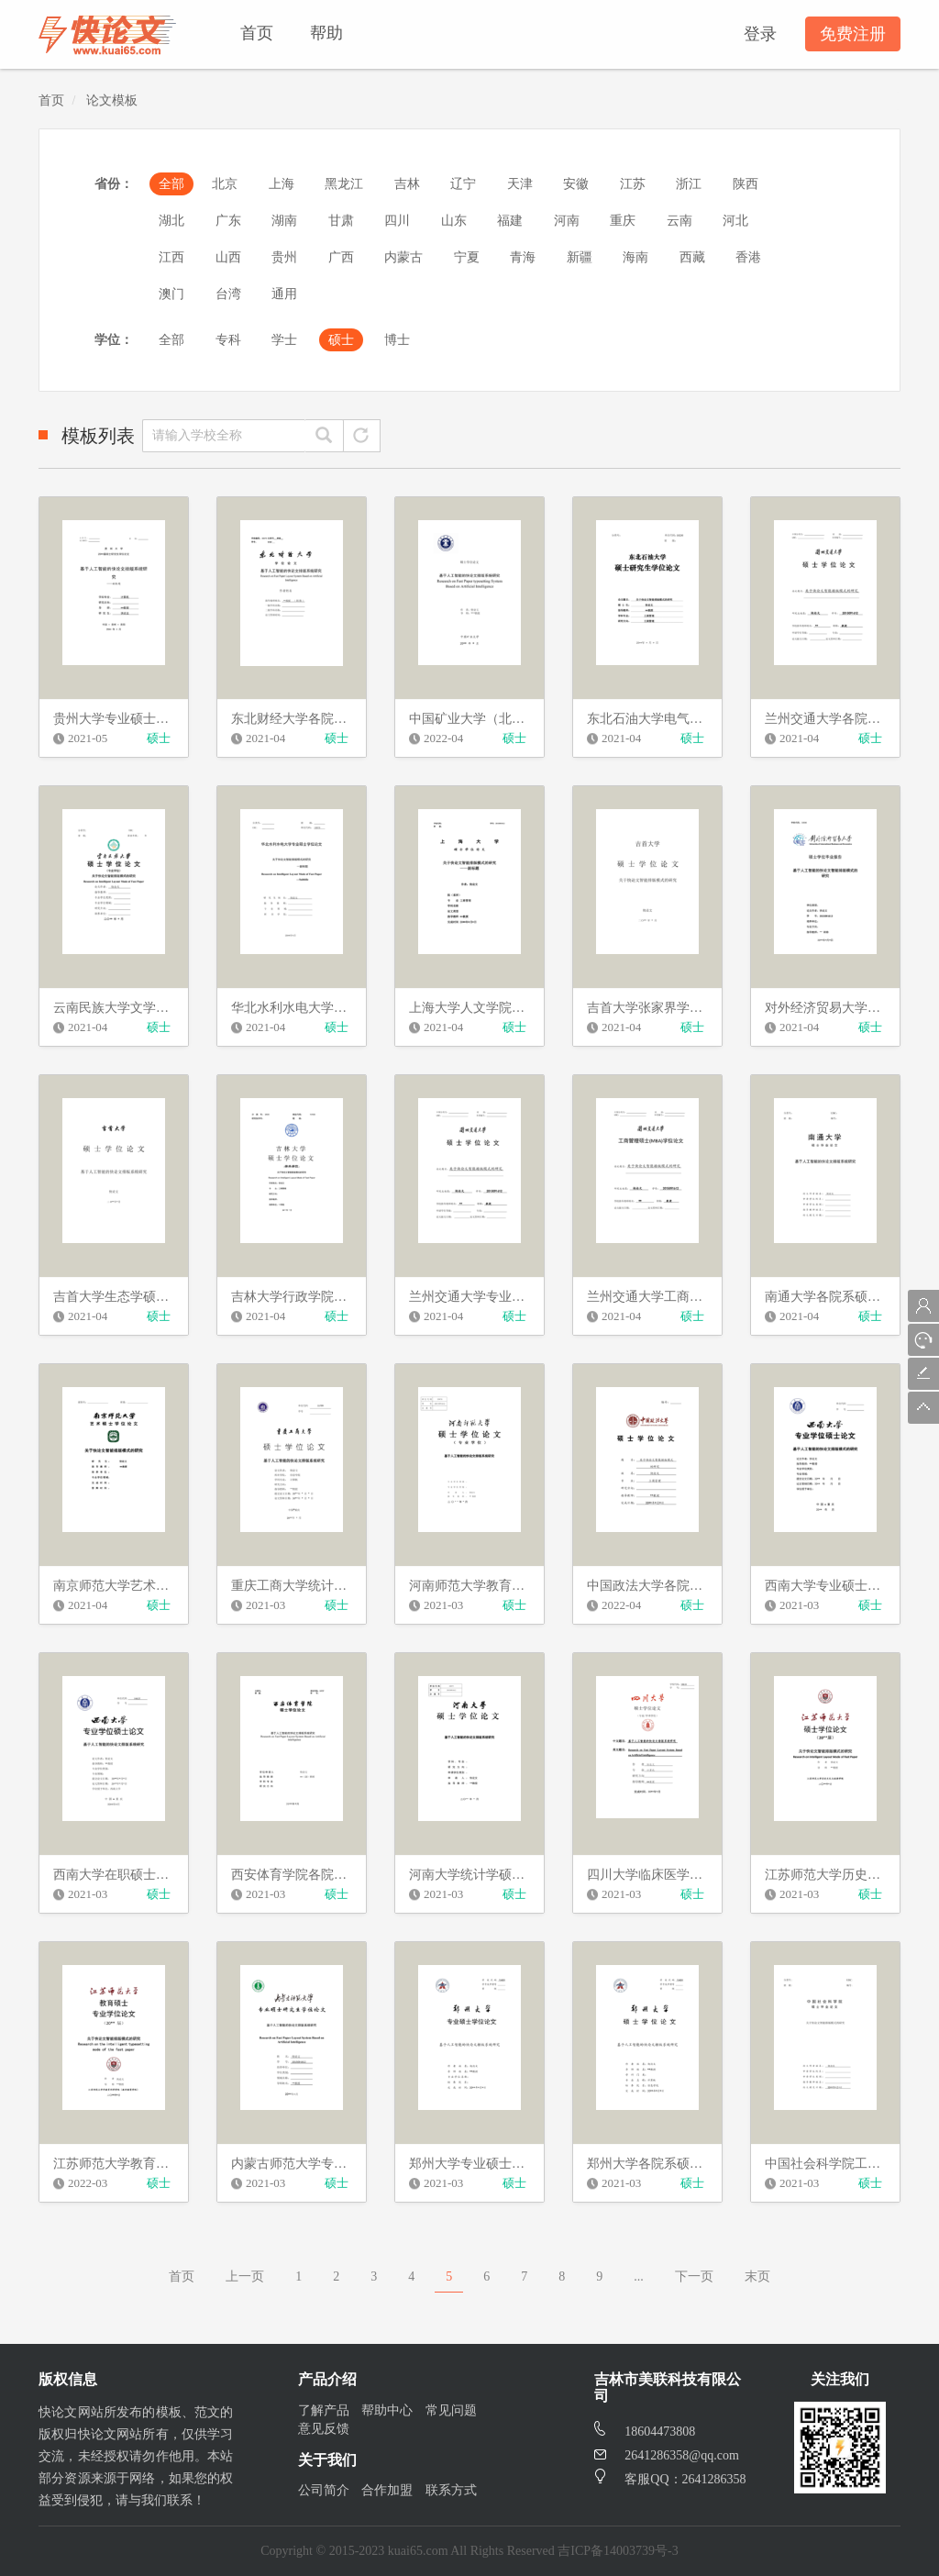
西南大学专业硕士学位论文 (825, 1586)
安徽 (576, 184)
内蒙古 (403, 257)
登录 (760, 34)
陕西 (745, 184)
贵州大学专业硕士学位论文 (113, 719)
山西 (228, 257)
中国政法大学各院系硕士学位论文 (647, 1586)
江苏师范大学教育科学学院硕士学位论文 (113, 2164)
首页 (256, 33)
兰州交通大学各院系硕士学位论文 (825, 719)
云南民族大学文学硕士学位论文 (113, 1008)
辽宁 (463, 184)
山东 (454, 221)
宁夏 (467, 257)
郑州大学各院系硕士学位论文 (647, 2164)
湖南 (284, 221)
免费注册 (853, 34)
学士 (284, 340)
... (639, 2276)
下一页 (694, 2276)
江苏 (633, 184)
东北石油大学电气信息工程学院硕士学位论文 (647, 719)
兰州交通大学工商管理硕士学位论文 (647, 1297)
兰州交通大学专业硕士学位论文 (469, 1297)
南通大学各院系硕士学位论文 (825, 1297)
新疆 (579, 257)
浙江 (688, 184)
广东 (228, 221)
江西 (171, 257)
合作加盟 (387, 2490)
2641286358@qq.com (666, 2455)
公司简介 (323, 2490)
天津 (520, 184)
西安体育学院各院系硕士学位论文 (291, 1875)
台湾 (228, 294)
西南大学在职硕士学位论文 (113, 1875)
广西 (341, 257)
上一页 (245, 2276)
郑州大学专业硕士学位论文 (469, 2164)
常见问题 (451, 2410)
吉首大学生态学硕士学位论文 (113, 1297)
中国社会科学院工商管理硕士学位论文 (825, 2164)
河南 (567, 221)
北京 (225, 184)
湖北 (171, 221)
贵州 (284, 257)
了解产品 (323, 2410)
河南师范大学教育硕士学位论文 (469, 1586)
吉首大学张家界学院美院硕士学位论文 (647, 1008)
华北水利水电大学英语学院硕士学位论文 (291, 1008)
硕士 (341, 340)
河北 (735, 221)
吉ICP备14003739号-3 (618, 2551)
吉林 (407, 184)
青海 (523, 257)
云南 (679, 221)
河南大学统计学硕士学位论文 (469, 1875)
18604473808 (645, 2431)
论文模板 (112, 100)
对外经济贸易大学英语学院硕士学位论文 (825, 1008)
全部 (171, 184)
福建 (510, 221)
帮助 (326, 33)
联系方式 (451, 2490)
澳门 (171, 294)
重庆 (622, 221)
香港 (748, 257)
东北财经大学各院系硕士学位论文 (291, 719)
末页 (757, 2276)
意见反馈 (323, 2429)
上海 (281, 184)
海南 (635, 257)
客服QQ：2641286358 (670, 2479)
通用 (284, 294)
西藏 (692, 257)
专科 (228, 340)
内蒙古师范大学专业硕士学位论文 (291, 2164)
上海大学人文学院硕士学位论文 (469, 1008)
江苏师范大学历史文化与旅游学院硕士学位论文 (825, 1875)
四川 (397, 221)
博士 (397, 340)
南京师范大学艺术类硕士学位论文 (113, 1586)
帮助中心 (387, 2410)
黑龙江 (344, 184)
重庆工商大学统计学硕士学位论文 (291, 1586)
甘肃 (341, 221)
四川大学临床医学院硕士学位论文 (647, 1875)
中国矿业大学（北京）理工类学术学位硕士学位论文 (469, 719)
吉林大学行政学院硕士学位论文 (291, 1297)
